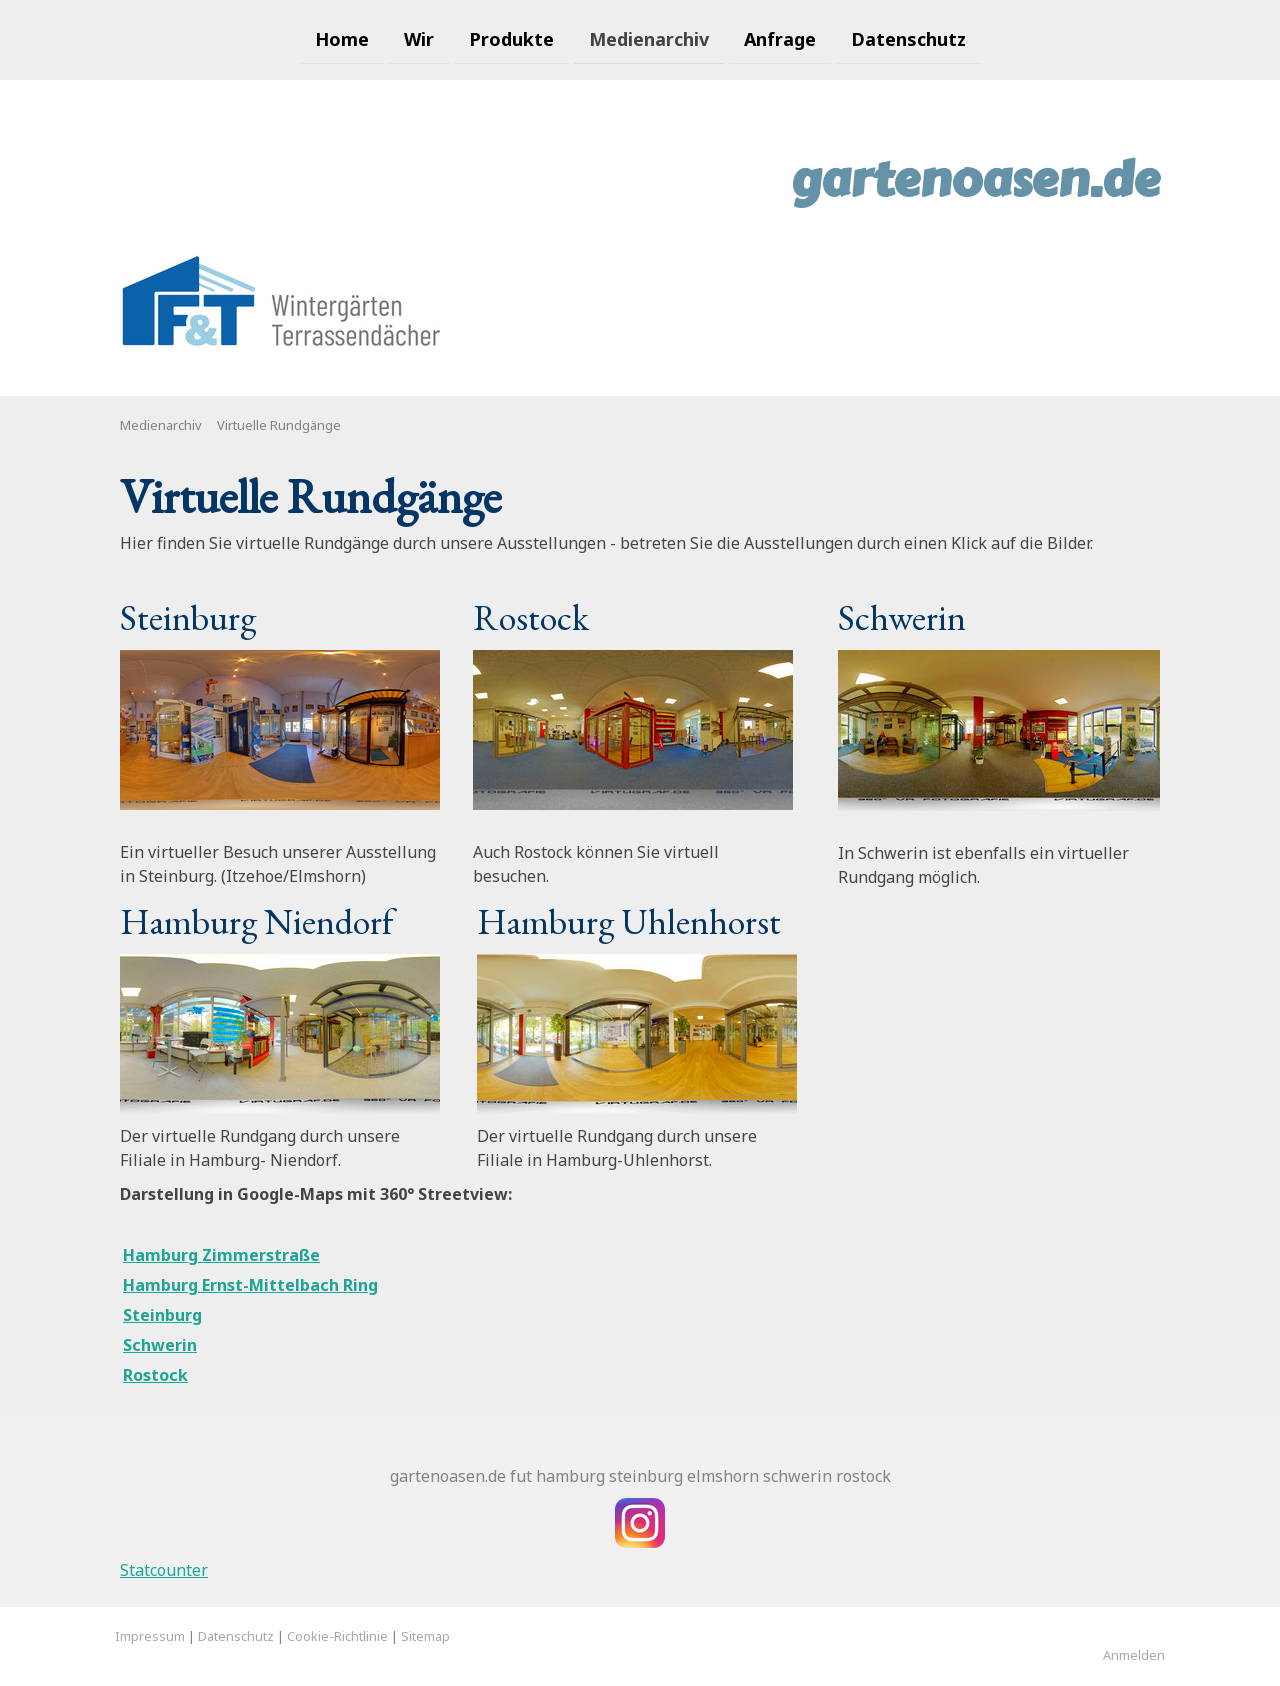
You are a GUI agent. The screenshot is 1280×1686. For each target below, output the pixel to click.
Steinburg (162, 1315)
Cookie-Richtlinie (337, 1636)
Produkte (511, 38)
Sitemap (425, 1636)
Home (342, 38)
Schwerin (160, 1345)
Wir (419, 38)
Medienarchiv (649, 38)
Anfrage (780, 38)
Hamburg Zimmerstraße (221, 1255)
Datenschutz (908, 38)
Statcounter (164, 1570)
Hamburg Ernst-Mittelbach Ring (250, 1285)
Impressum (150, 1636)
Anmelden (1134, 1655)
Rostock (155, 1375)
